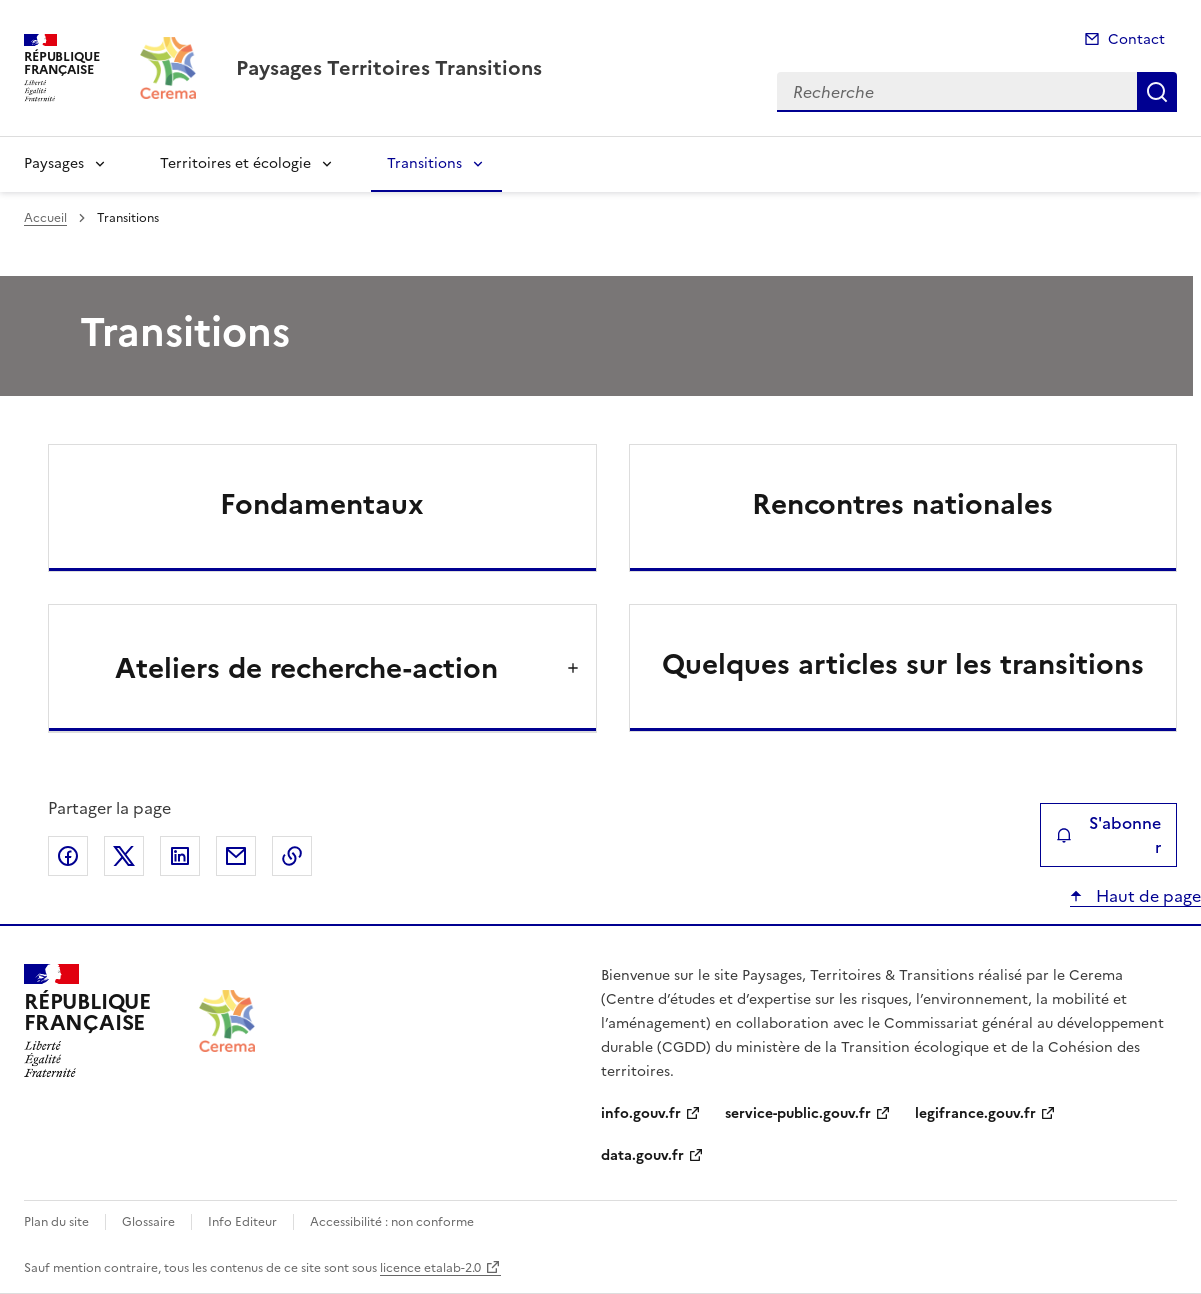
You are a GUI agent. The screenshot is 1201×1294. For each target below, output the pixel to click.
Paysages (54, 163)
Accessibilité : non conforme (392, 1222)
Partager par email (236, 856)
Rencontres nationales (902, 504)
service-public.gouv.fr (798, 1113)
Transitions (424, 163)
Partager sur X (124, 856)
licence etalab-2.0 (430, 1268)
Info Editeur (242, 1222)
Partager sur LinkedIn (180, 856)
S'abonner (1108, 835)
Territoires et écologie (235, 163)
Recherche (1157, 92)
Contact (1136, 39)
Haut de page (1146, 896)
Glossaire (148, 1222)
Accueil (45, 218)
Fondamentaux (322, 504)
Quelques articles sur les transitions (903, 664)
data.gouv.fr (642, 1155)
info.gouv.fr (641, 1113)
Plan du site (56, 1222)
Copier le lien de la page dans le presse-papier (292, 856)
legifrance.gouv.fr (975, 1113)
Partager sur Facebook (68, 856)
